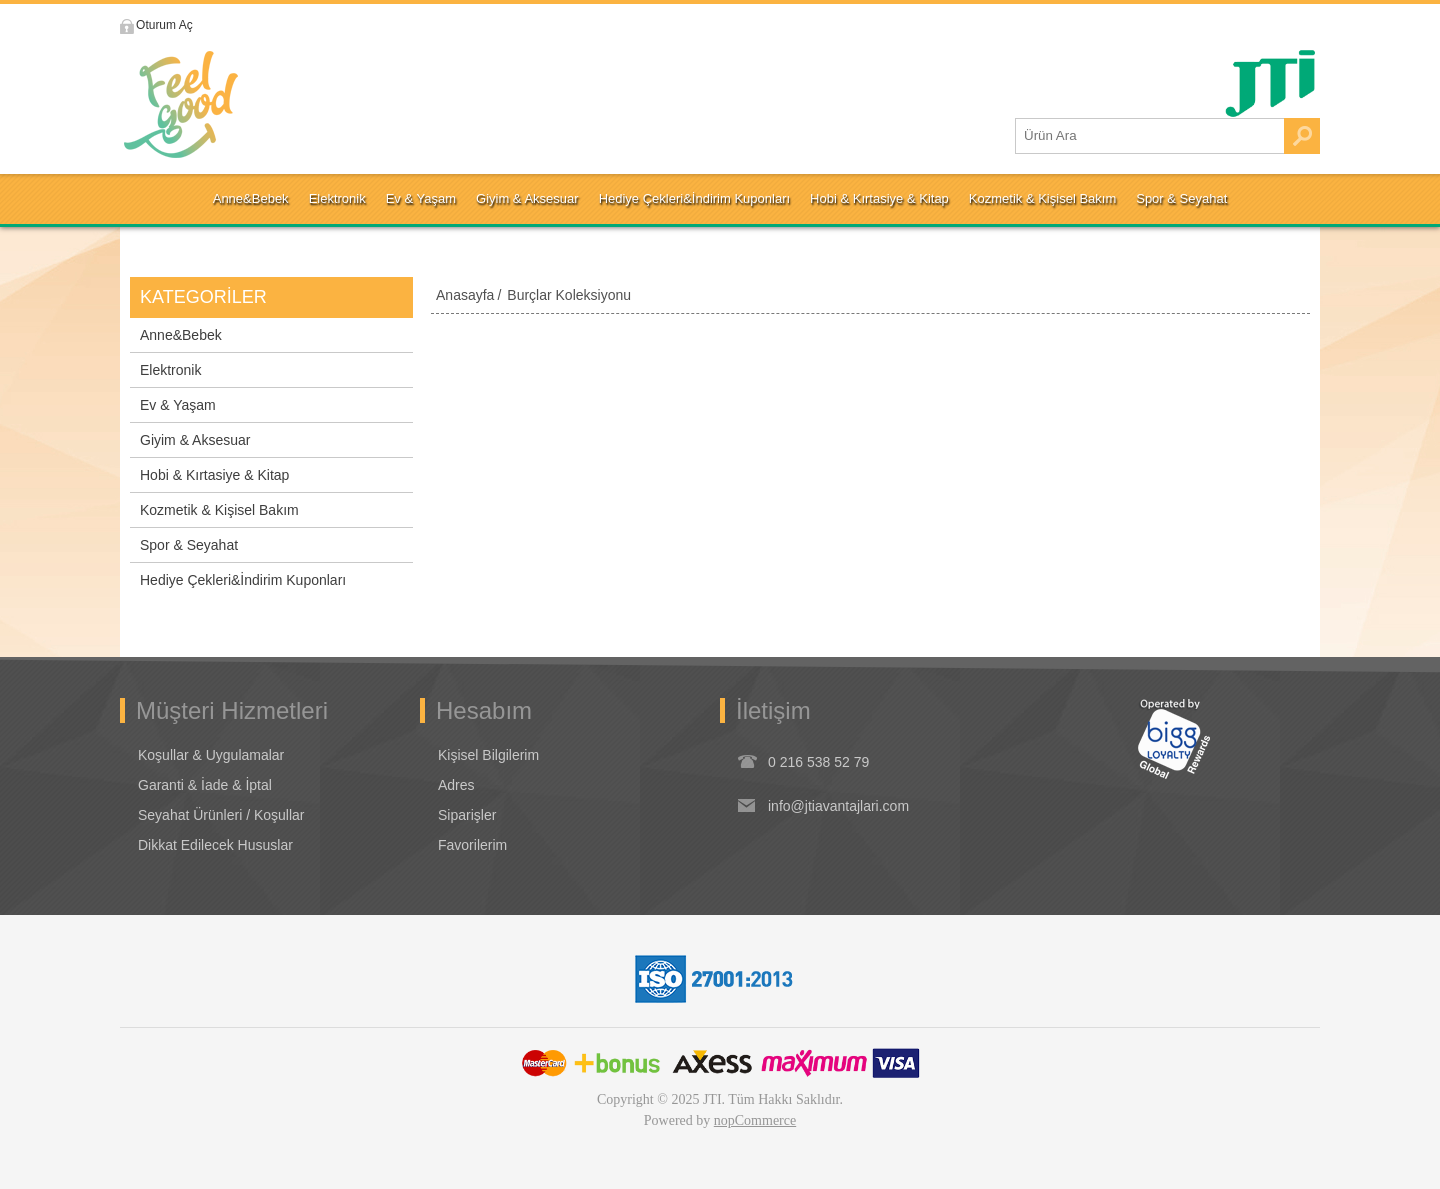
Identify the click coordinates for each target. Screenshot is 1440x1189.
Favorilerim (472, 845)
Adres (456, 785)
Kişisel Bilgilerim (488, 755)
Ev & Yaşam (178, 405)
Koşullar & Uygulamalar (211, 755)
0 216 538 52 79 (818, 762)
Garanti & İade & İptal (205, 785)
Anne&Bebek (181, 335)
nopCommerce (755, 1120)
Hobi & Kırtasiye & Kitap (214, 475)
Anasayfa (465, 295)
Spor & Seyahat (189, 545)
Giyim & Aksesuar (195, 440)
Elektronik (170, 370)
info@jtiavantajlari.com (838, 806)
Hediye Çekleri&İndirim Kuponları (243, 580)
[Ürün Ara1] (1150, 136)
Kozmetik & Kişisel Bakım (219, 510)
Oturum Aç (172, 25)
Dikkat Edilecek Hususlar (215, 845)
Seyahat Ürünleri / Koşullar (221, 815)
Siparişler (467, 815)
